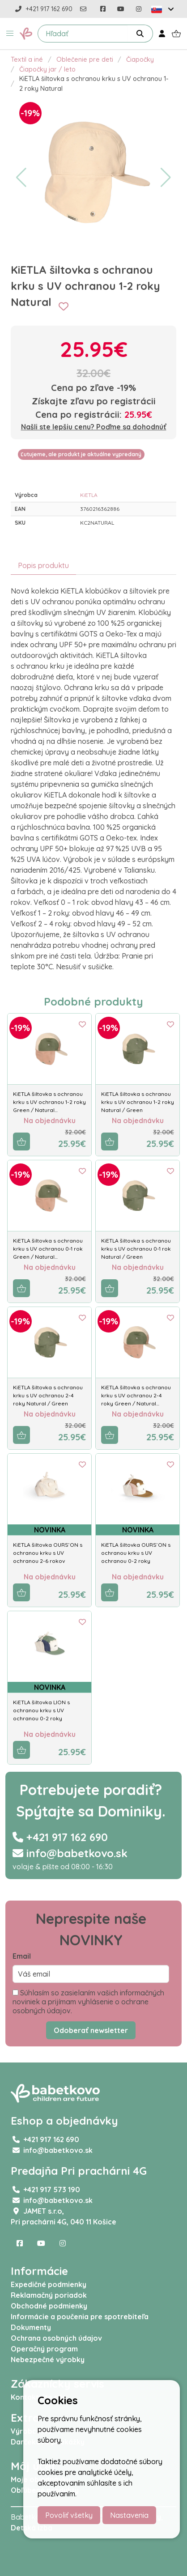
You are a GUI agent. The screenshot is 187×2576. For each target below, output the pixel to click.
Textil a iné (27, 59)
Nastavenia (129, 2515)
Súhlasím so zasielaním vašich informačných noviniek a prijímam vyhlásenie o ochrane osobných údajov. (88, 2001)
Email (22, 1956)
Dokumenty (31, 2327)
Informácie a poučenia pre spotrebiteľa (80, 2316)
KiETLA (89, 495)
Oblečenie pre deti (84, 59)
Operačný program (44, 2348)
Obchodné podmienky (49, 2305)
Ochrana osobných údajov (56, 2338)
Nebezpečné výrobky (48, 2359)
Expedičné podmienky (48, 2284)
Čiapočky (140, 59)
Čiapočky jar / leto (47, 69)
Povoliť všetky (69, 2515)
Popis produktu (43, 565)
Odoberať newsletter (91, 2030)
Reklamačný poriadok (49, 2295)
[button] (10, 33)
